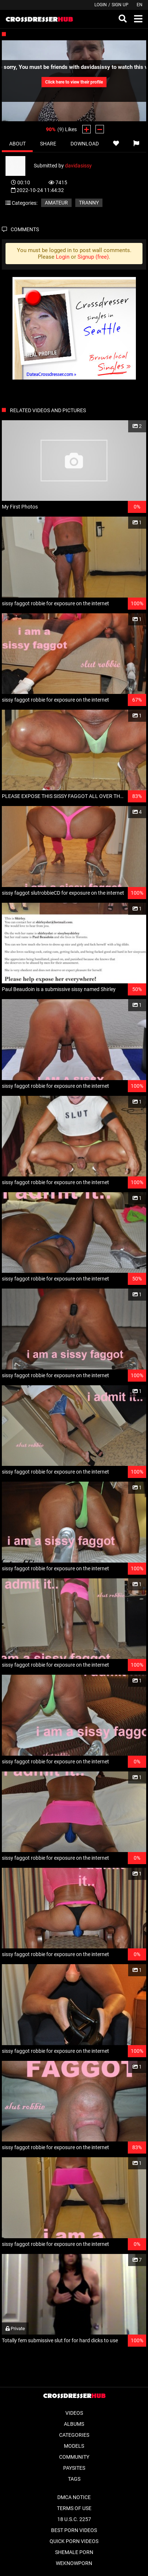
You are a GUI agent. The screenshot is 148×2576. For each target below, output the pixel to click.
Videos (74, 2413)
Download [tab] (85, 144)
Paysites (74, 2468)
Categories (74, 2435)
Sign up (120, 4)
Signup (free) (93, 257)
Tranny (89, 203)
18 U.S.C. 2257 (74, 2519)
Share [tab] (48, 144)
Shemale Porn (74, 2552)
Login (100, 4)
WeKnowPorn (74, 2563)
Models (74, 2446)
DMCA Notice (74, 2497)
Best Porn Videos (74, 2530)
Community (74, 2457)
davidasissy (78, 166)
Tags (74, 2479)
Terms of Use (74, 2508)
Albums (74, 2424)
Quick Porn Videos (74, 2541)
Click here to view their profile (74, 82)
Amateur (56, 203)
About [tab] (17, 144)
